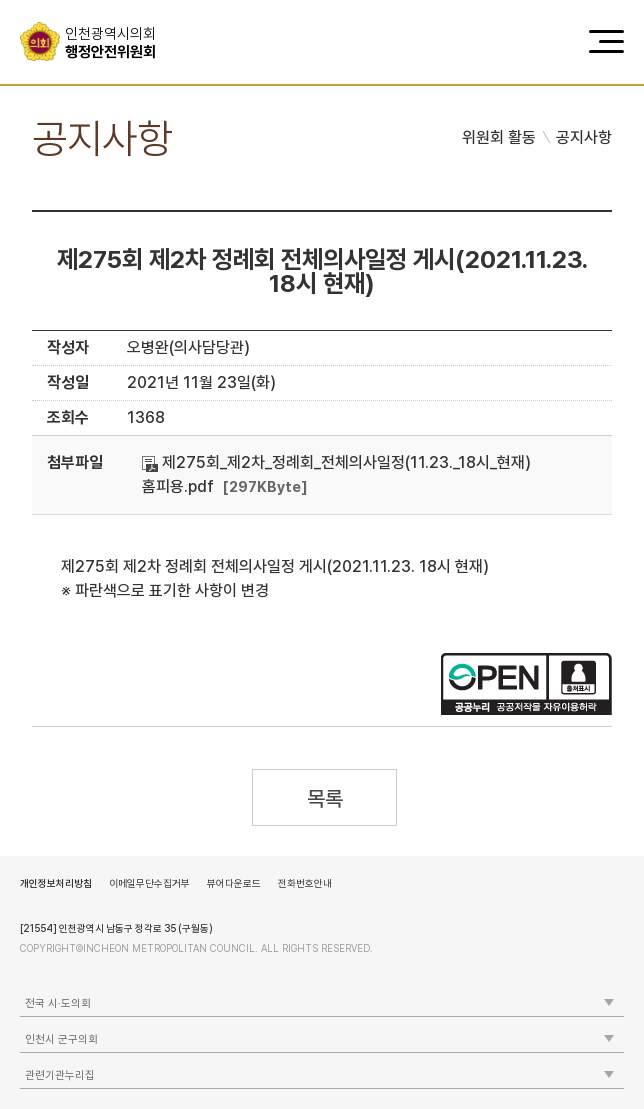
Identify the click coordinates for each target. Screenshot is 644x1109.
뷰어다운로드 (234, 883)
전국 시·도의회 (58, 1003)
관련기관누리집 (60, 1075)
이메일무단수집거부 (149, 883)
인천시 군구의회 (61, 1039)
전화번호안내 (305, 883)
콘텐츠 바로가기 (51, 0)
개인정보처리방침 (56, 883)
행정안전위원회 (117, 43)
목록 (324, 798)
